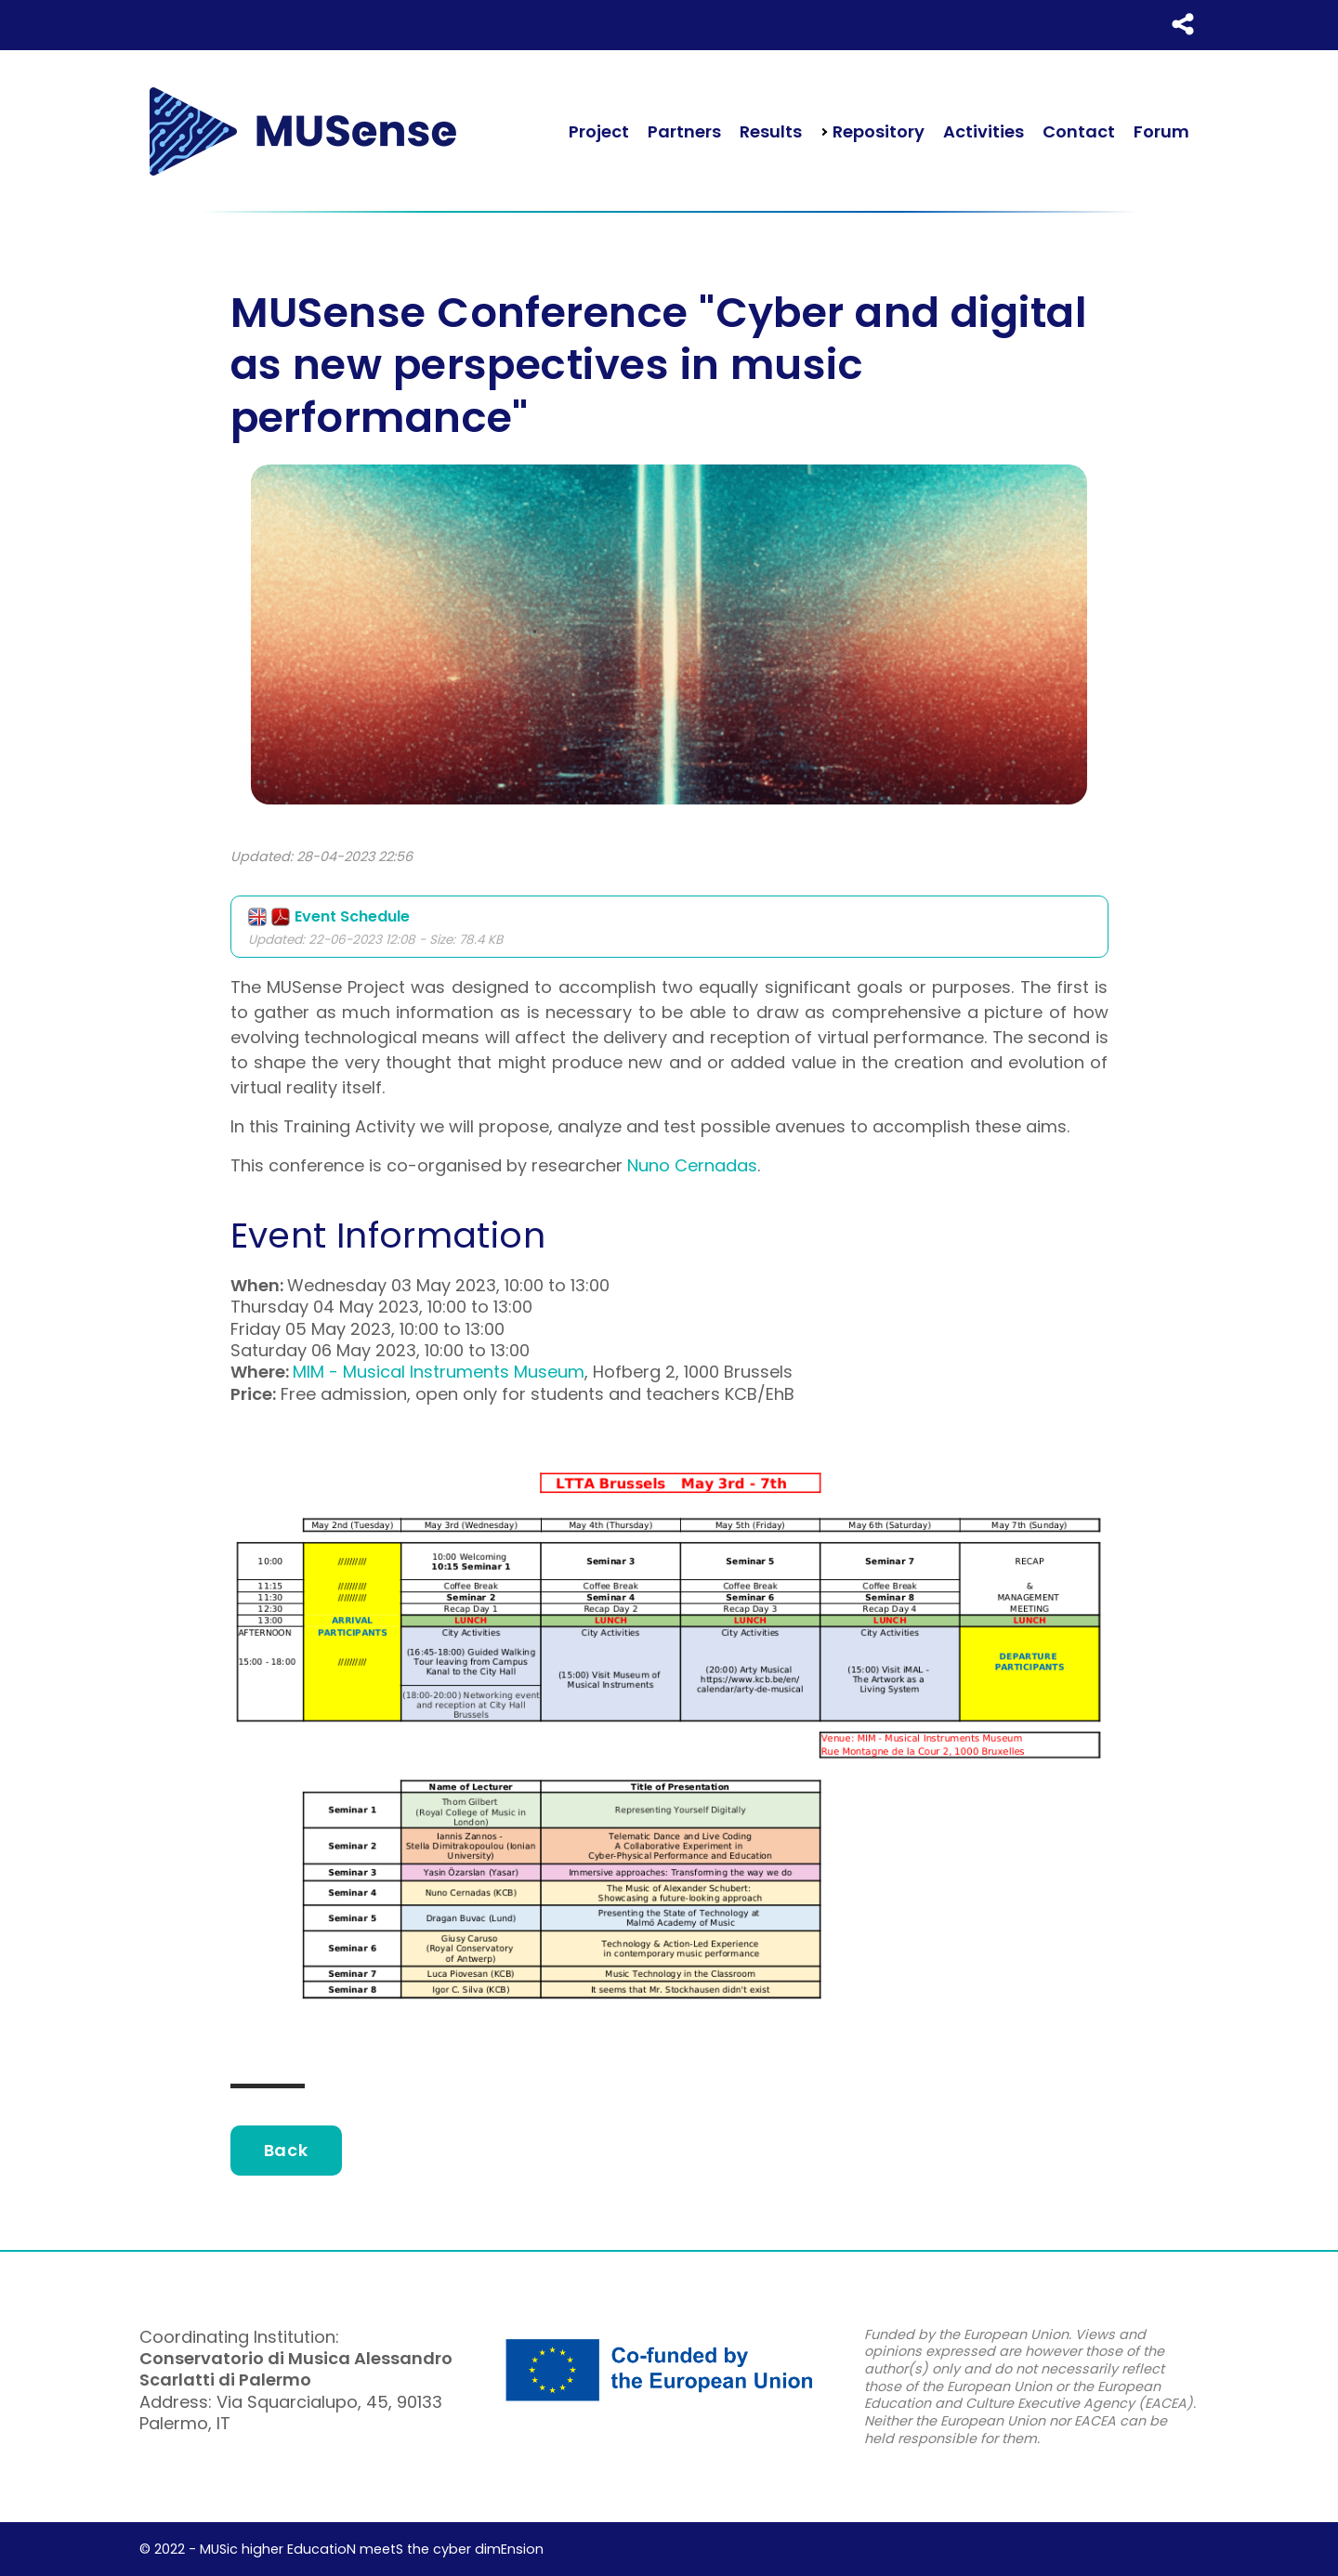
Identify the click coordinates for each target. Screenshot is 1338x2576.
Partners (684, 131)
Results (771, 131)
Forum (1161, 131)
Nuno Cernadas (692, 1165)
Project (599, 131)
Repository (877, 131)
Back (286, 2150)
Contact (1079, 131)
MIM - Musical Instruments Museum (438, 1371)
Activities (983, 131)
